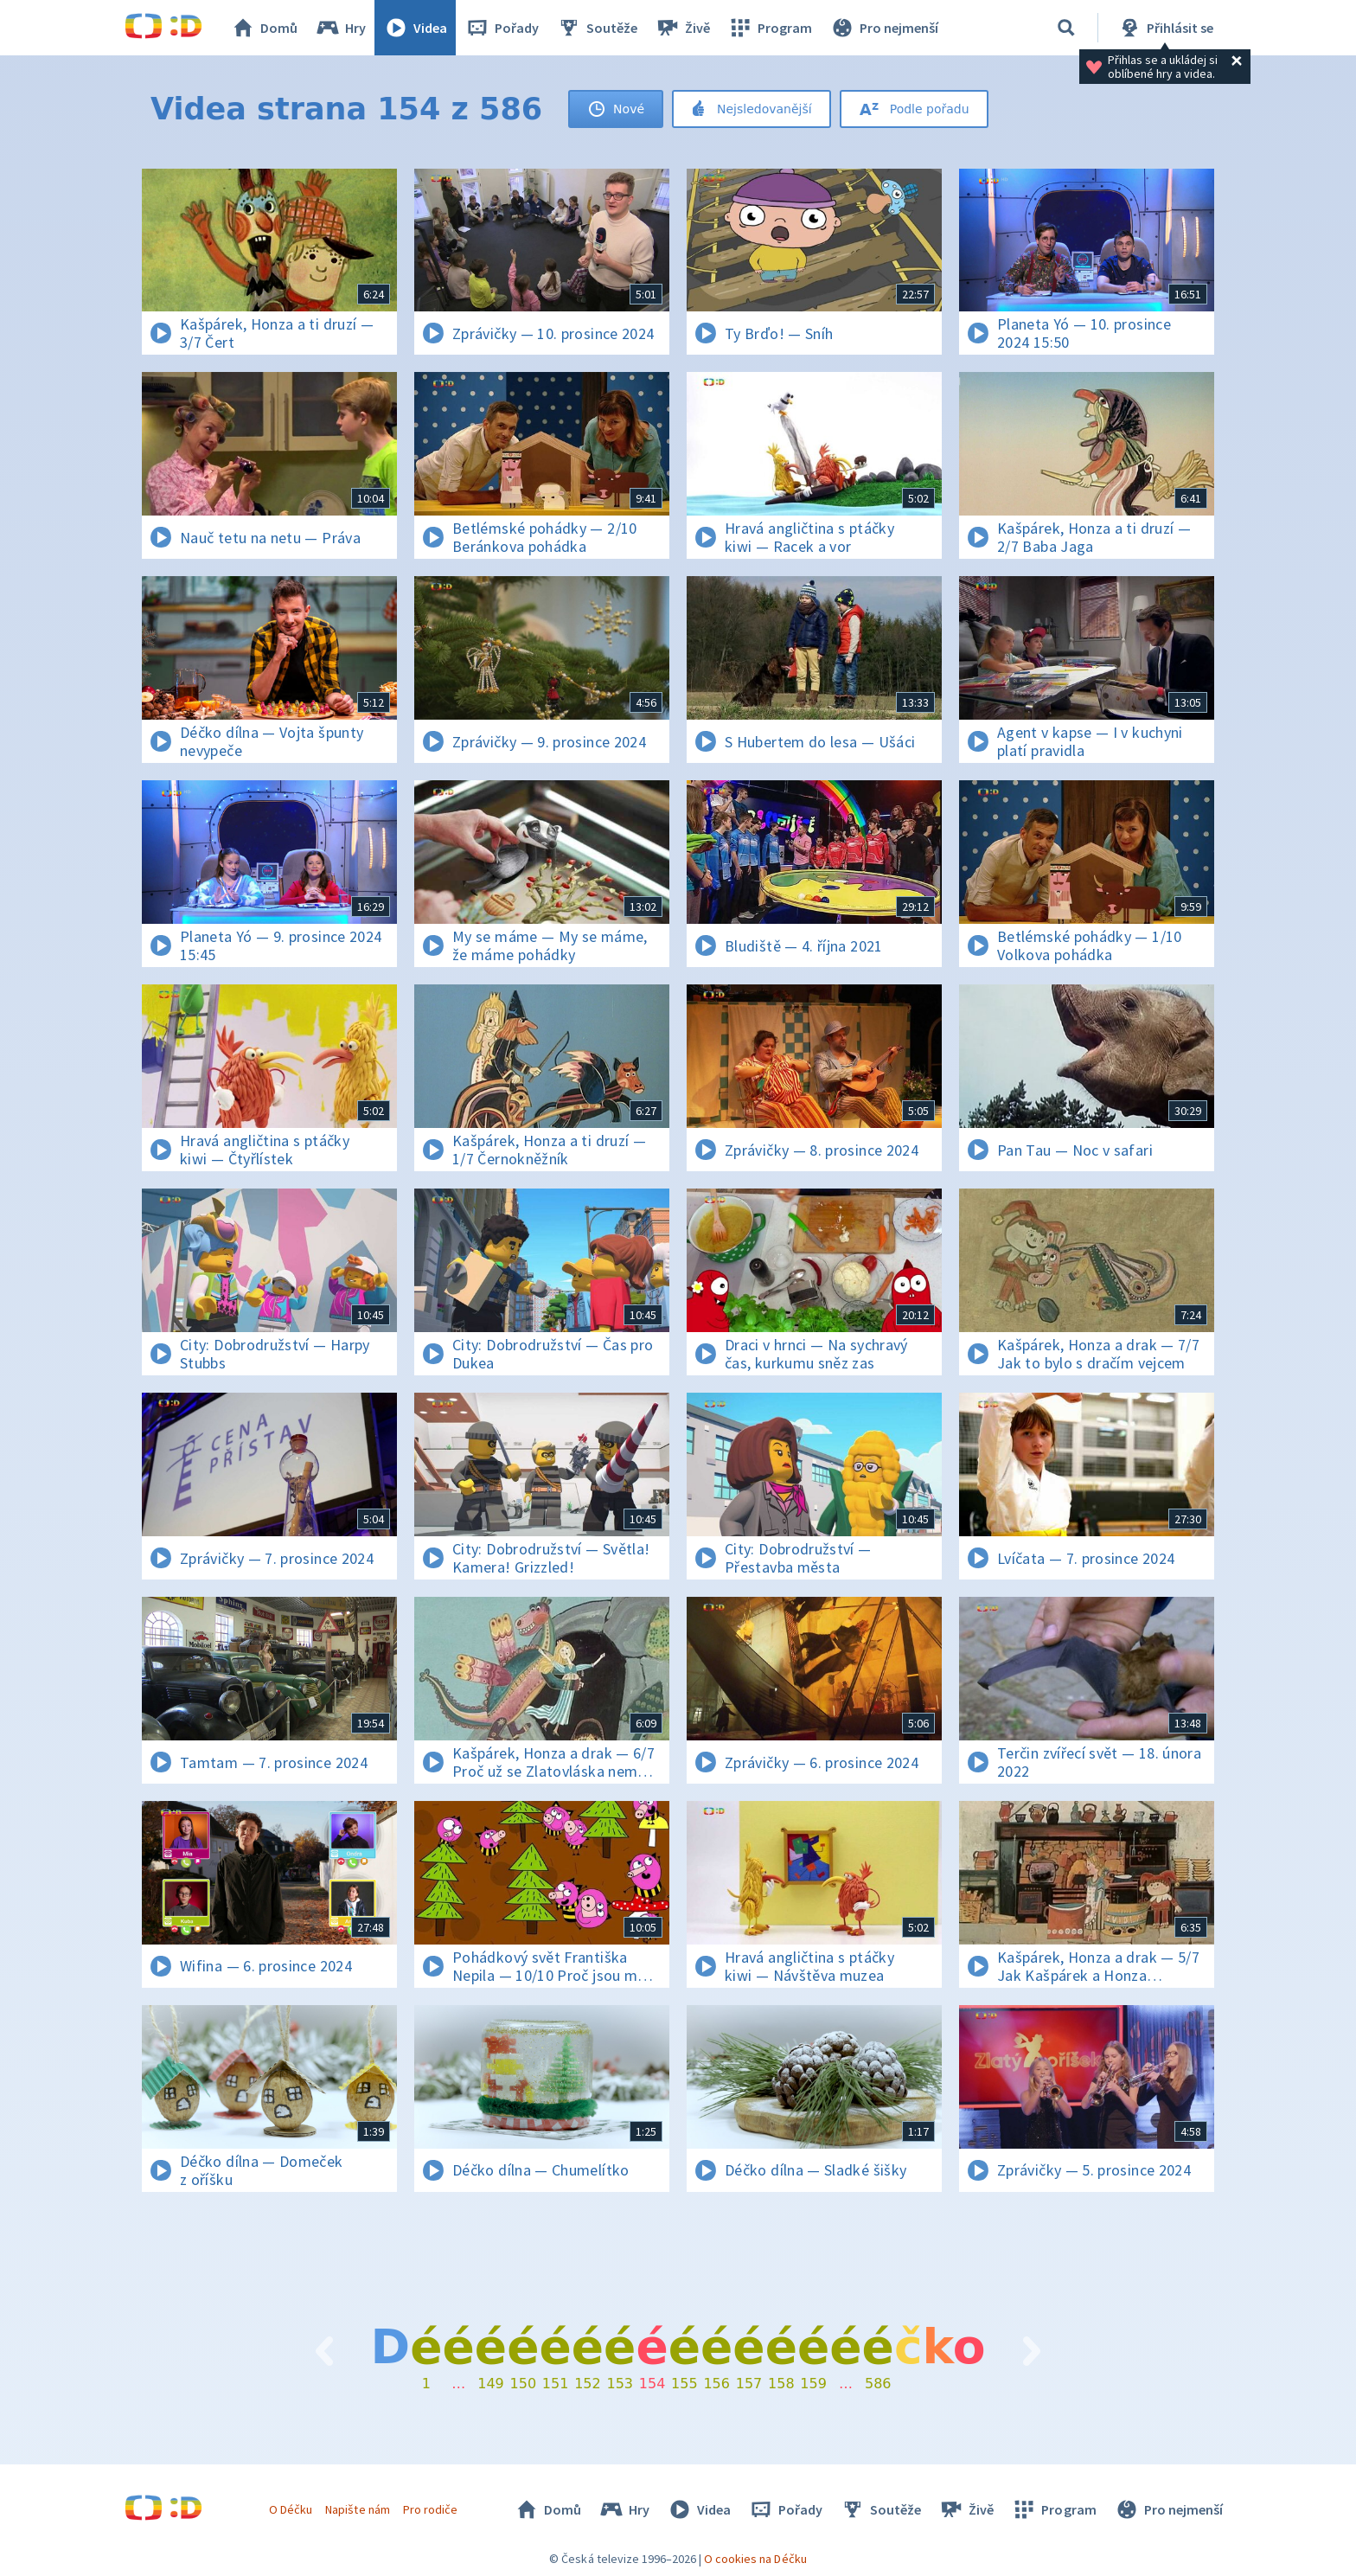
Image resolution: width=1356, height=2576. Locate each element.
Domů (263, 28)
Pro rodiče (430, 2509)
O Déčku (290, 2509)
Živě (682, 28)
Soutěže (596, 28)
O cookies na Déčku (755, 2558)
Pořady (501, 28)
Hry (340, 28)
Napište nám (357, 2509)
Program (769, 28)
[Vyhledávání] (1066, 27)
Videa (415, 28)
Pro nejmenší (883, 28)
